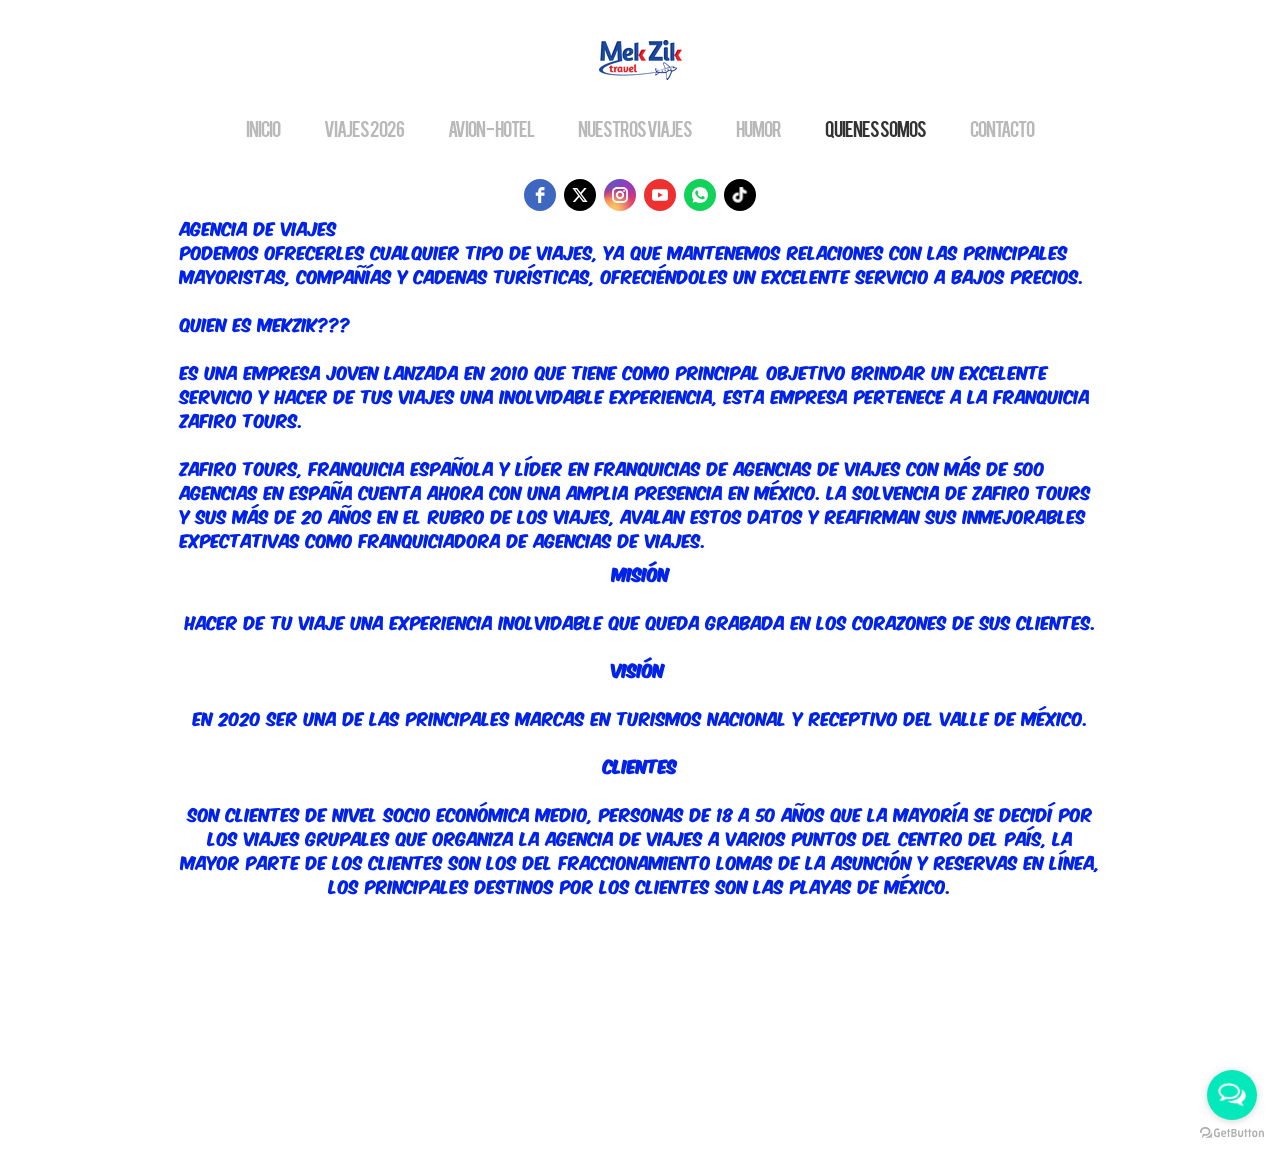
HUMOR (758, 128)
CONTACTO (1002, 128)
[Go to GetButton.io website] (1232, 1133)
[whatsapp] (700, 195)
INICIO (263, 128)
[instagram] (620, 195)
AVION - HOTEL (491, 128)
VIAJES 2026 (364, 128)
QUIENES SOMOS (875, 128)
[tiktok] (740, 195)
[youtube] (660, 195)
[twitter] (580, 195)
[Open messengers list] (1232, 1095)
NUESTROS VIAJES (635, 128)
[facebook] (540, 195)
